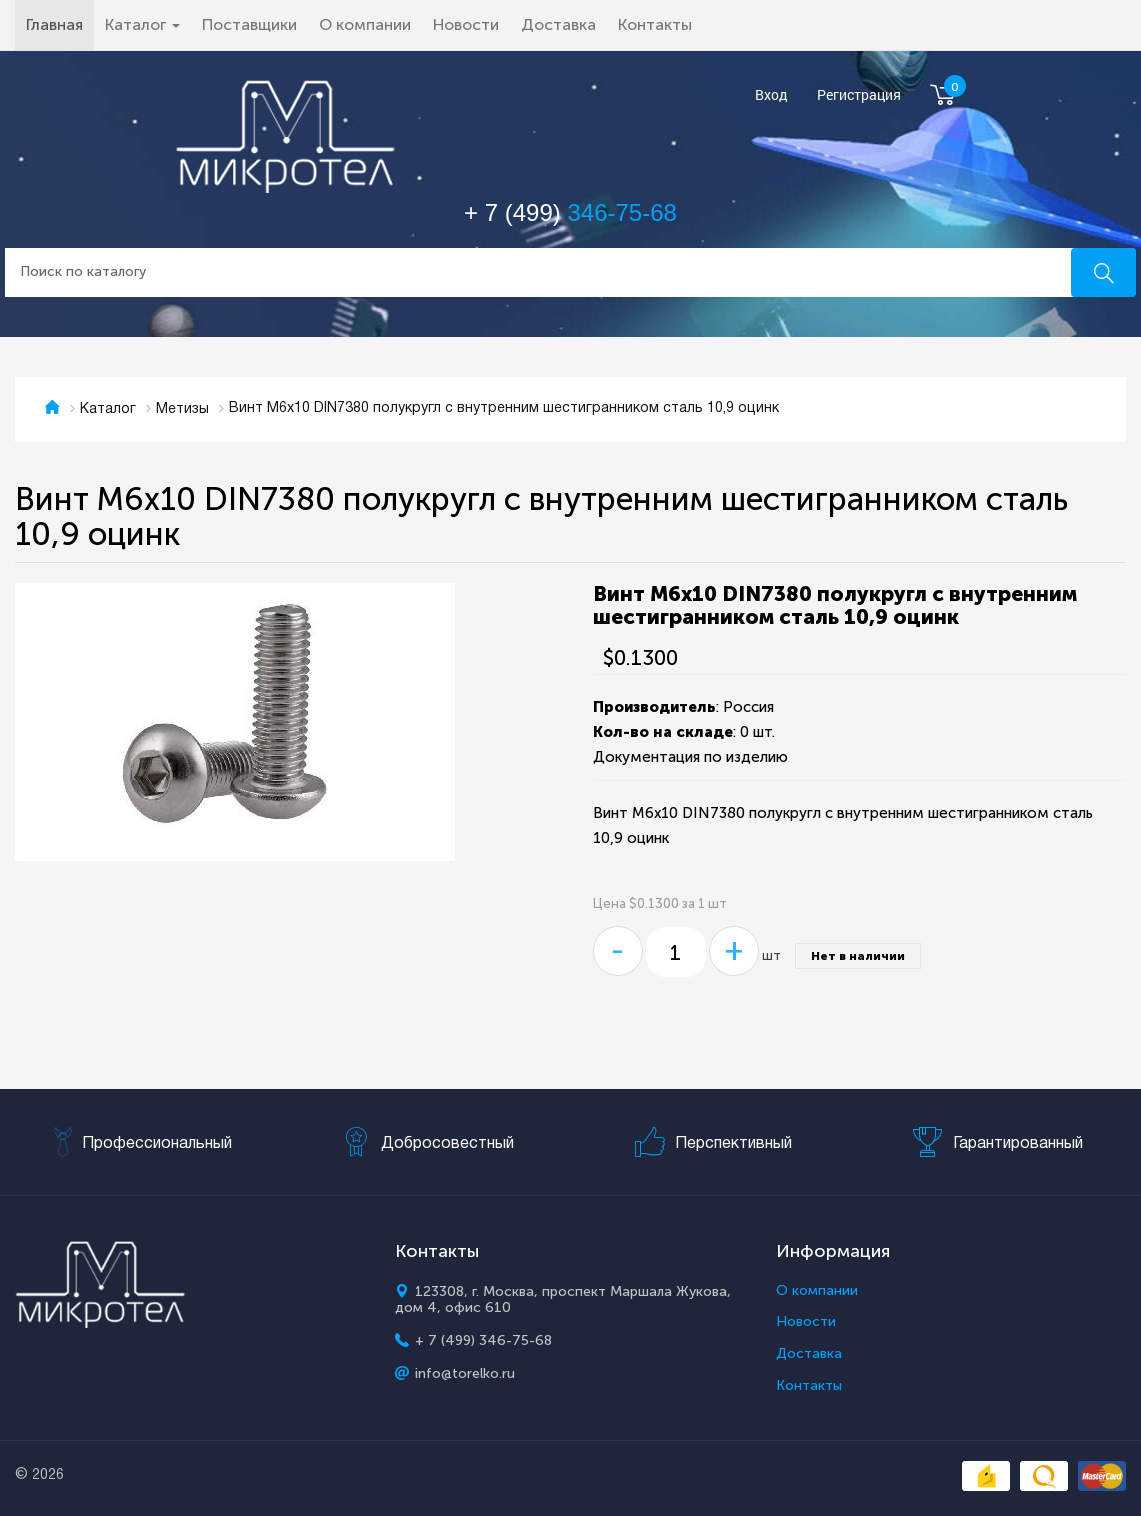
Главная (60, 24)
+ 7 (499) (570, 212)
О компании (365, 24)
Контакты (655, 24)
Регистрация (859, 95)
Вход (771, 95)
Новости (466, 24)
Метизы (182, 409)
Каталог (108, 409)
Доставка (558, 24)
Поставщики (249, 24)
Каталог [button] (142, 24)
